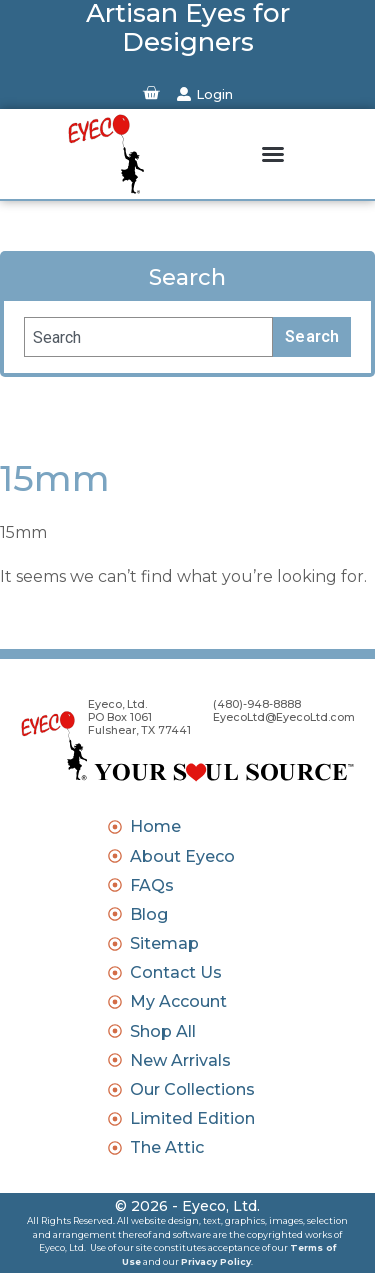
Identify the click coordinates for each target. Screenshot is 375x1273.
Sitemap (164, 943)
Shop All (163, 1031)
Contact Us (176, 972)
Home (155, 826)
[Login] (184, 94)
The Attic (167, 1147)
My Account (178, 1001)
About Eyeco (182, 856)
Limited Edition (192, 1118)
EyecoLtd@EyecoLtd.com (284, 716)
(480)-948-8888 (257, 704)
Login (214, 94)
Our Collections (192, 1089)
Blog (149, 914)
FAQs (152, 885)
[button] (273, 154)
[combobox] (148, 337)
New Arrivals (180, 1060)
